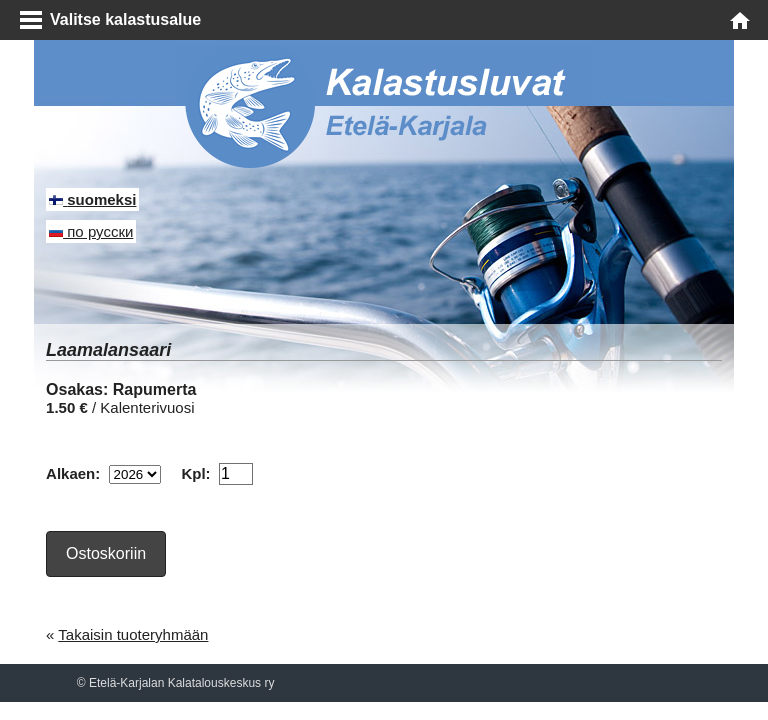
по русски (91, 231)
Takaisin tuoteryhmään (133, 634)
